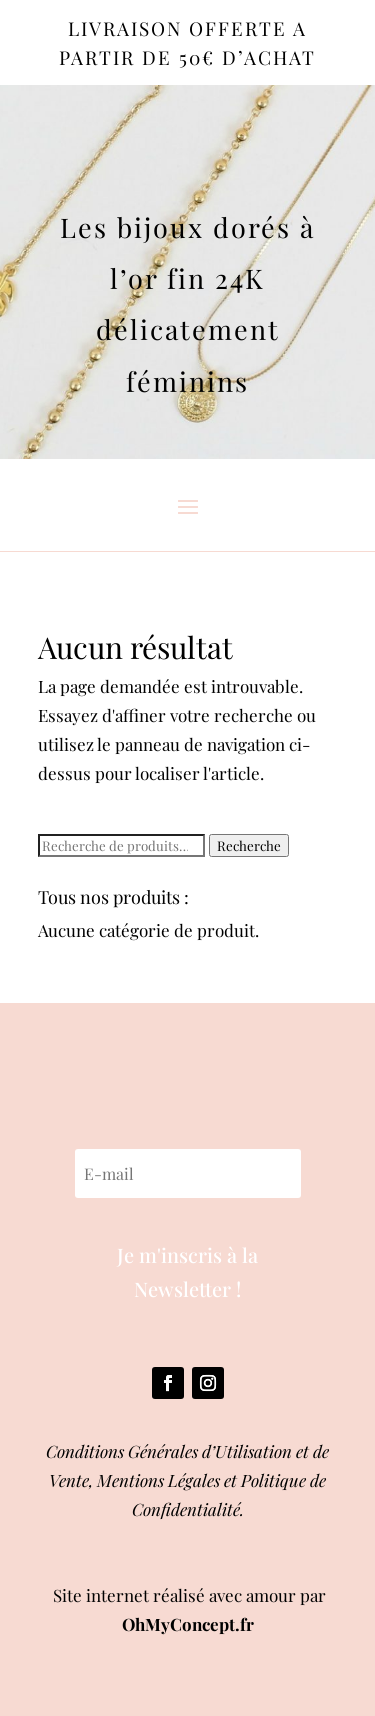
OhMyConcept (178, 1624)
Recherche (249, 845)
